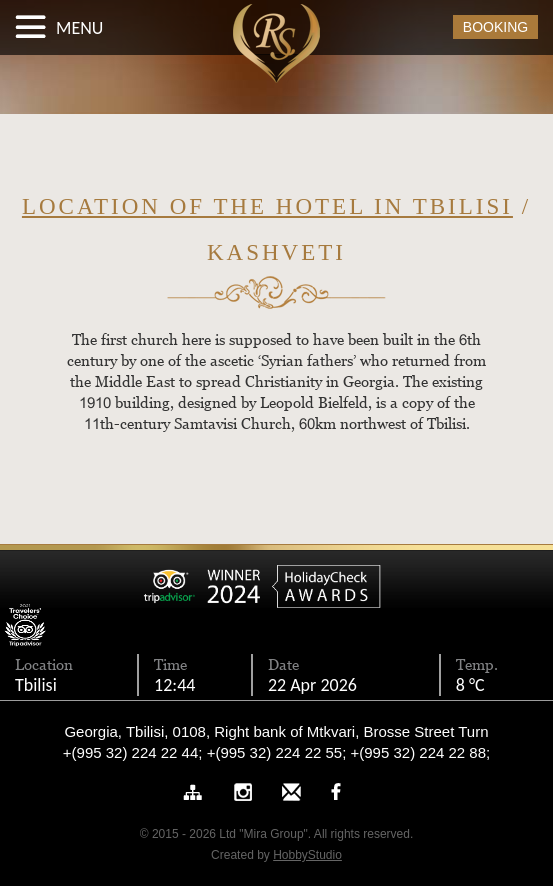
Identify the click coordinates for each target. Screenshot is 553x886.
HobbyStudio (307, 855)
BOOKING (495, 27)
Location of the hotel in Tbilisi (267, 206)
